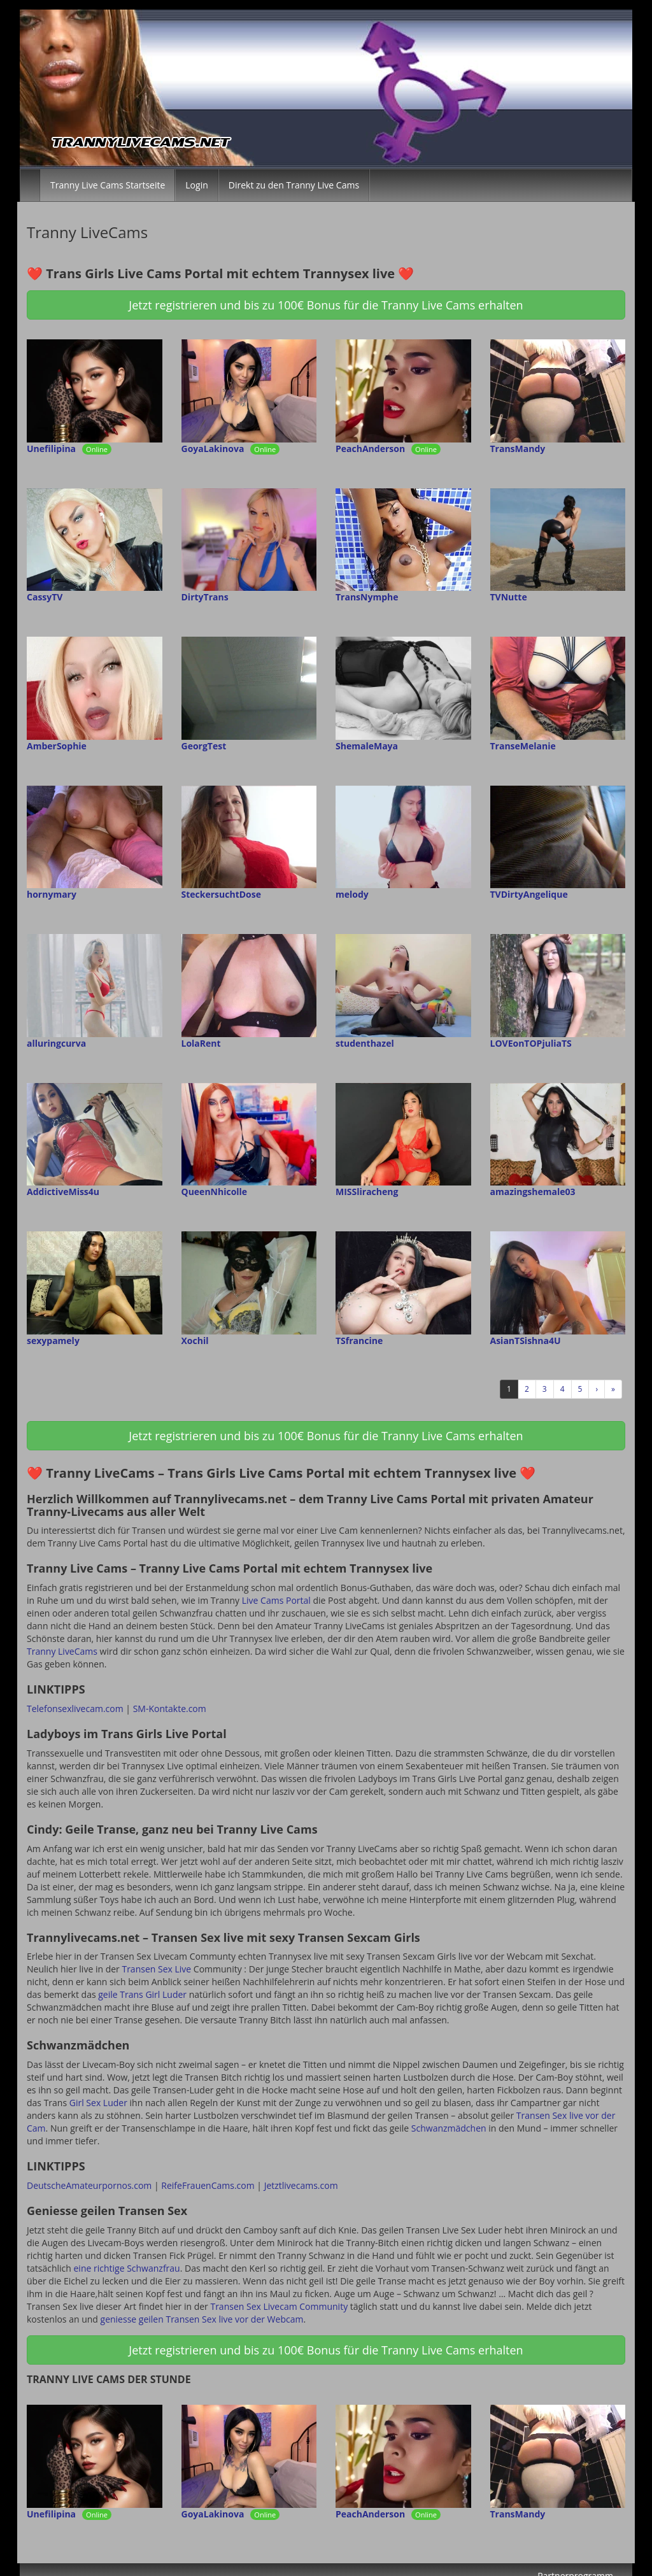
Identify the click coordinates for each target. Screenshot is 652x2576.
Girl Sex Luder (98, 2103)
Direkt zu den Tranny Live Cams (294, 185)
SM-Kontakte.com (169, 1708)
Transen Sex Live (156, 1969)
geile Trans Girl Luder (142, 1994)
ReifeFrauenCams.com (207, 2185)
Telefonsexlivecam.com (75, 1708)
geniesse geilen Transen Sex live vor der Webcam (202, 2319)
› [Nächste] (596, 1389)
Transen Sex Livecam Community (279, 2306)
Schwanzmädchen (448, 2128)
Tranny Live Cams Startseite (107, 185)
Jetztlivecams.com (301, 2185)
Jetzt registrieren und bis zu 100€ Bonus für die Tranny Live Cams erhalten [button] (326, 305)
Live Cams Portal (276, 1600)
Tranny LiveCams (62, 1651)
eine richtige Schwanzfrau (127, 2268)
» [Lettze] (613, 1389)
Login (196, 185)
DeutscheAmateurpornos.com (89, 2185)
